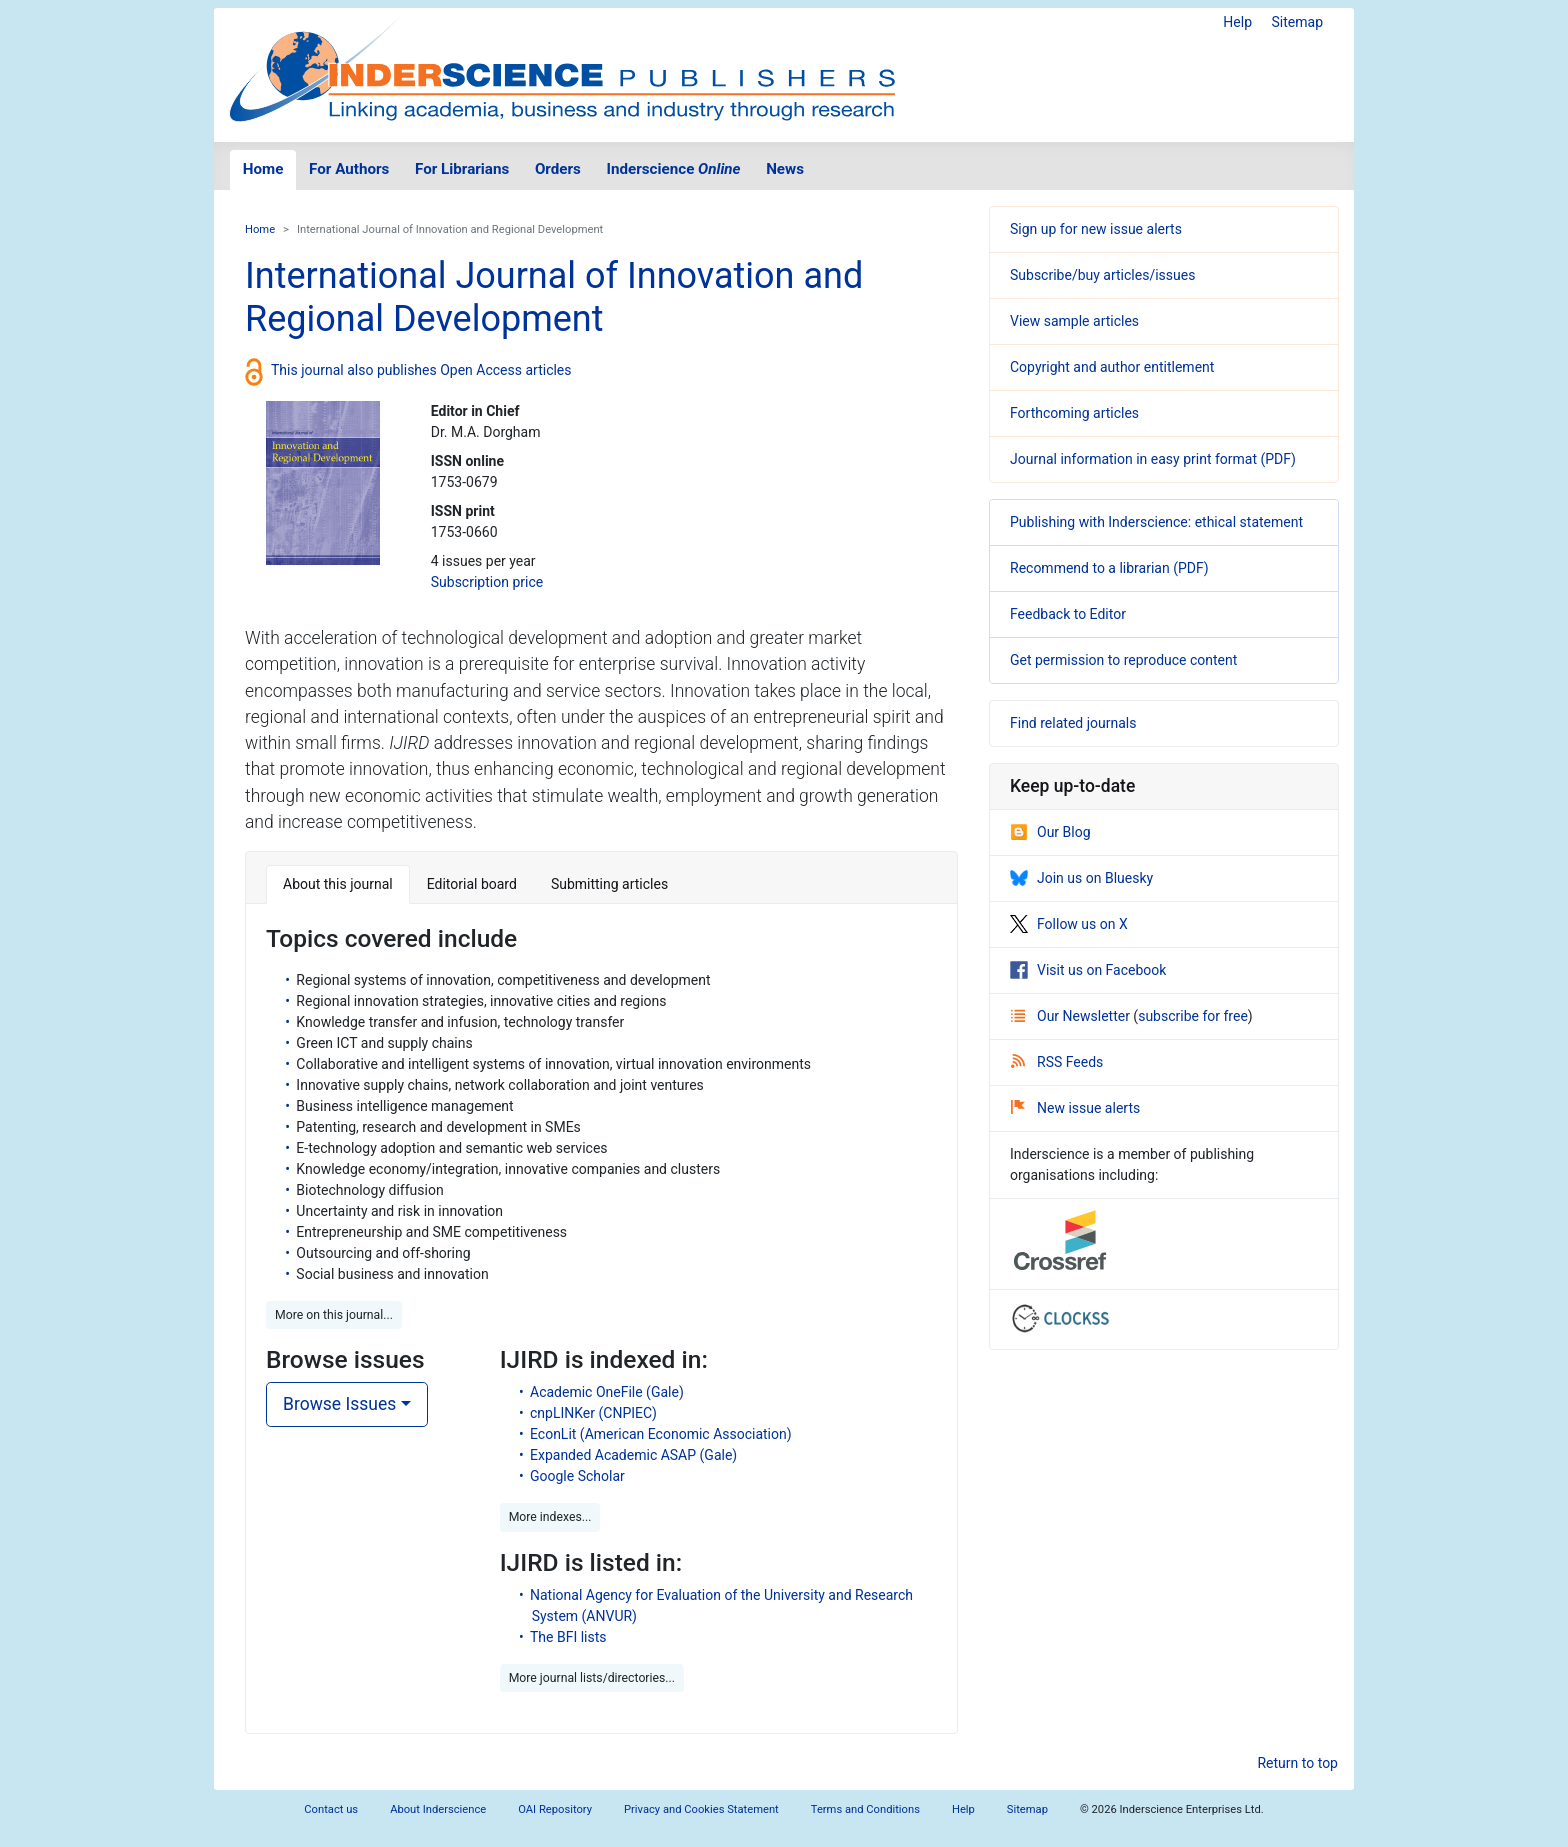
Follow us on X (1069, 924)
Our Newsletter (1072, 1016)
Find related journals (1073, 723)
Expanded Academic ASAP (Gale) (633, 1455)
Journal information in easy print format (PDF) (1153, 459)
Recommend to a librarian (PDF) (1109, 568)
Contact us (331, 1809)
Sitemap (1297, 22)
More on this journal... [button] (334, 1315)
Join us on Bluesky (1081, 878)
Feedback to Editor (1068, 614)
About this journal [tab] (338, 884)
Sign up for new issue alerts (1096, 229)
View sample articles (1074, 321)
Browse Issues (339, 1404)
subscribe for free (1193, 1016)
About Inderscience (438, 1809)
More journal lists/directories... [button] (592, 1678)
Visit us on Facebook (1088, 970)
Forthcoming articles (1074, 413)
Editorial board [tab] (472, 884)
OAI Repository (555, 1809)
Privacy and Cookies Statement (701, 1809)
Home (263, 169)
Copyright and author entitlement (1112, 367)
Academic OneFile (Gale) (607, 1392)
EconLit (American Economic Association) (661, 1434)
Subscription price (487, 582)
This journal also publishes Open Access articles (421, 370)
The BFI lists (568, 1637)
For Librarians (462, 169)
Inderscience (674, 169)
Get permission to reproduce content (1123, 660)
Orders (558, 169)
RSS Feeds (1057, 1062)
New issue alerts (1075, 1108)
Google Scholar (577, 1476)
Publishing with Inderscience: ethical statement (1156, 522)
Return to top (1297, 1763)
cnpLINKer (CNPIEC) (593, 1413)
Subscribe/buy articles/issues (1102, 275)
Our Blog (1050, 832)
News (785, 169)
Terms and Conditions (865, 1809)
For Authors (349, 169)
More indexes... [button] (550, 1517)
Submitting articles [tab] (609, 884)
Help (1237, 22)
